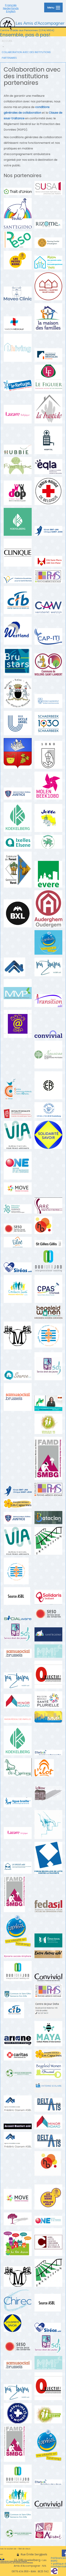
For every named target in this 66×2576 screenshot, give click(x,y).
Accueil (7, 41)
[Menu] (53, 7)
